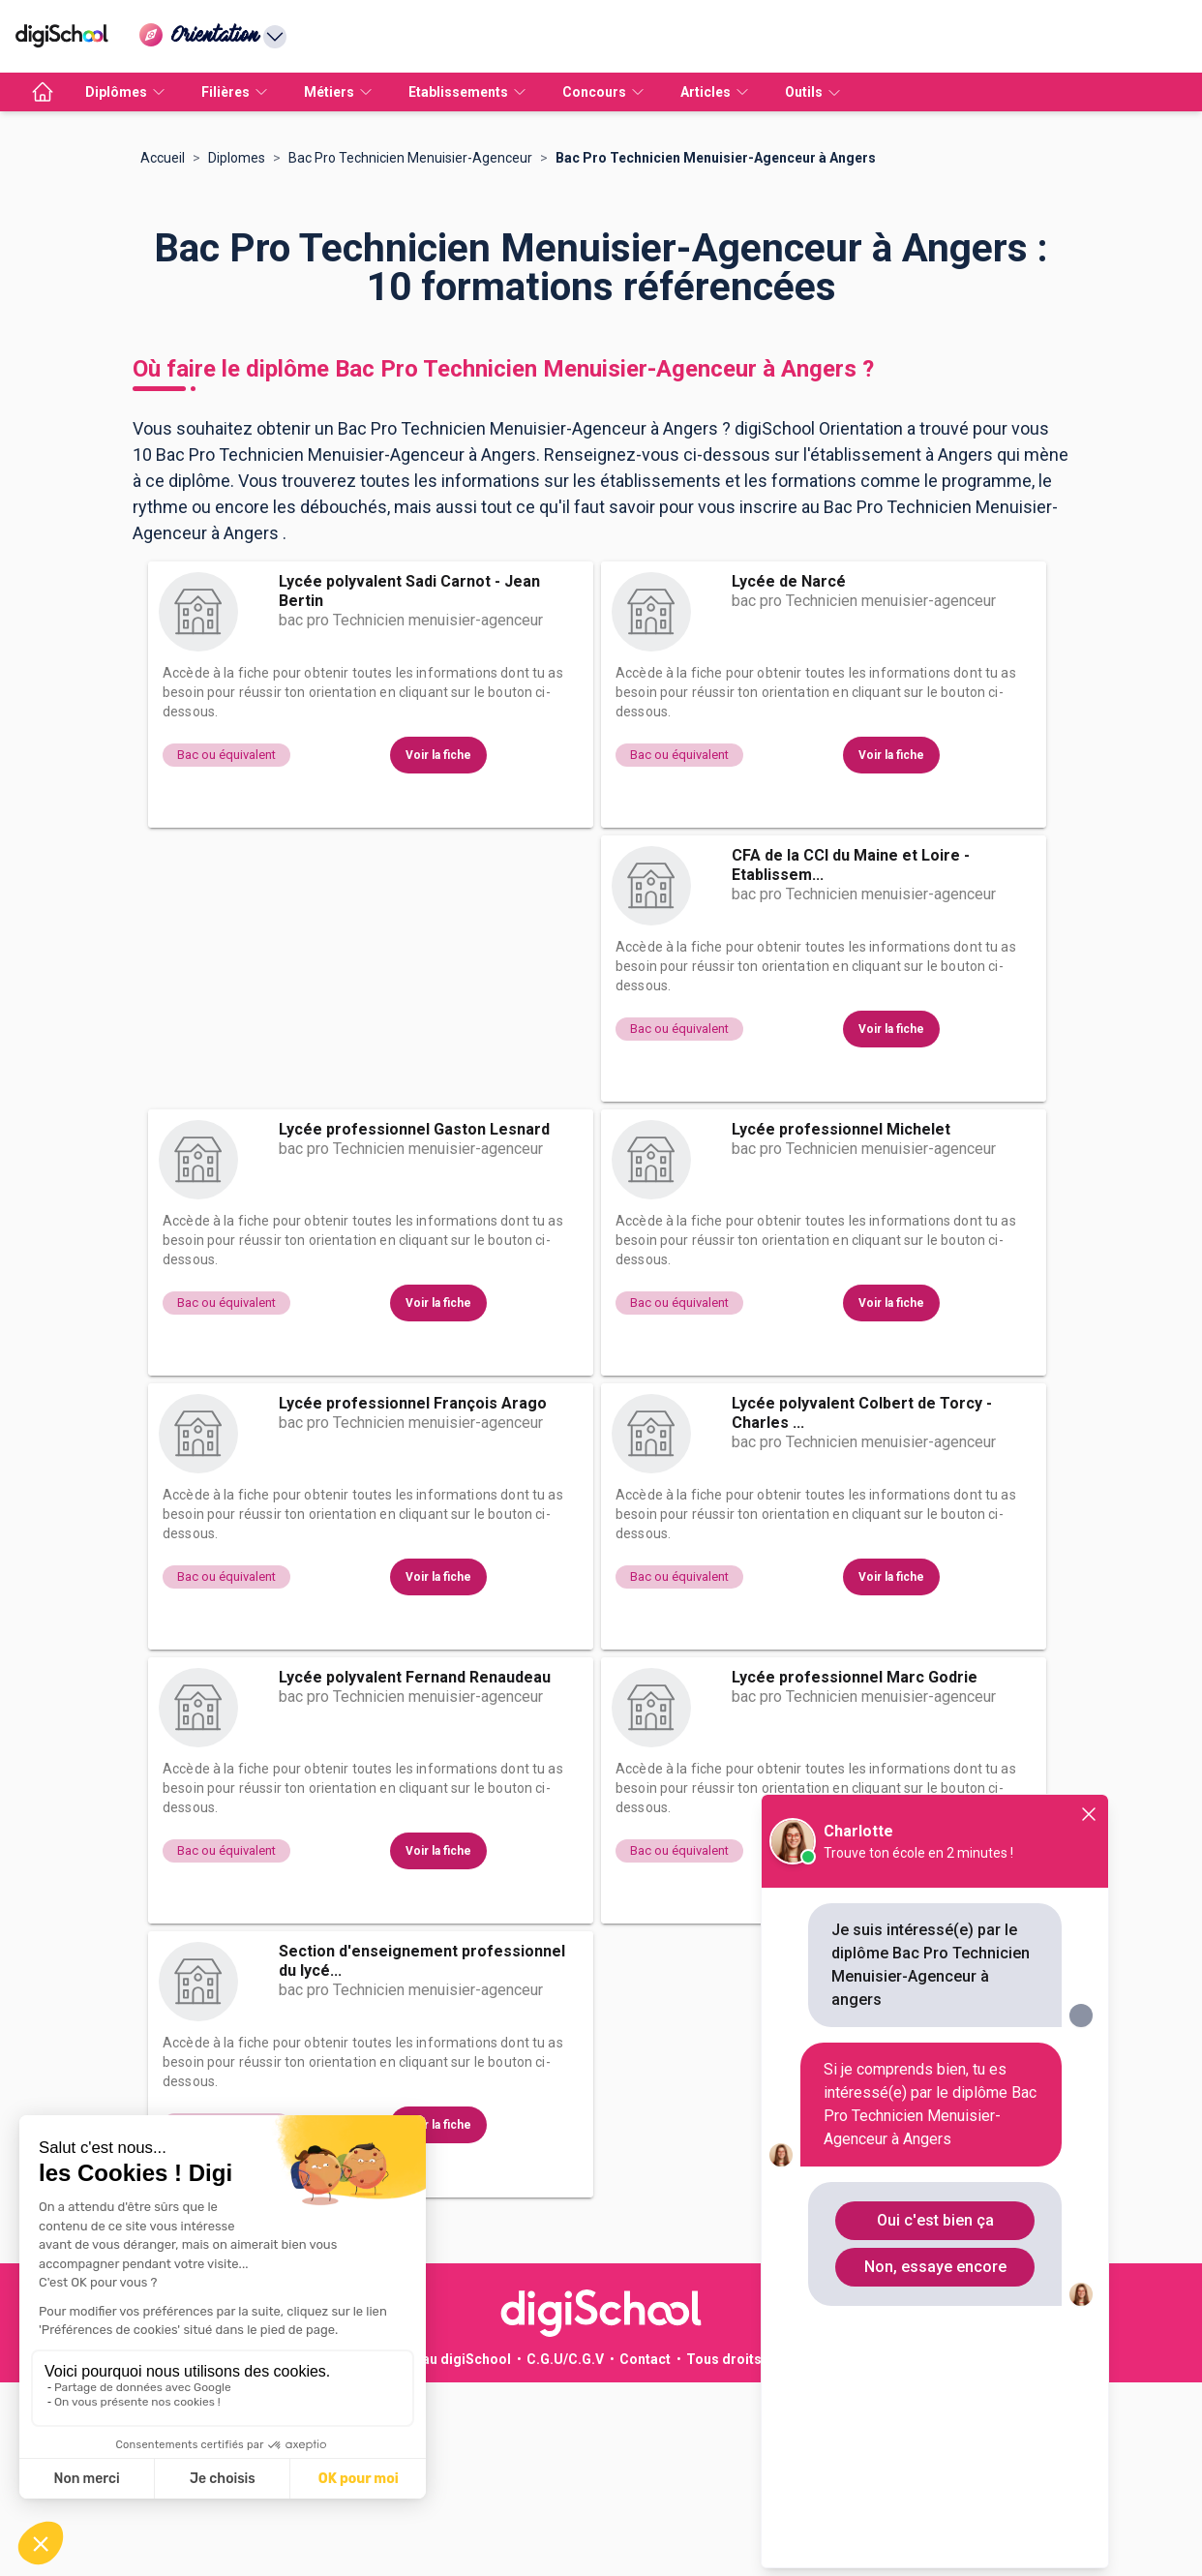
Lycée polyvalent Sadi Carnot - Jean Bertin (409, 784)
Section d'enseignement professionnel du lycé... (422, 2154)
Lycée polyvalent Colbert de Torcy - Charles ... (862, 1606)
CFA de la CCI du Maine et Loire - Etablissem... (851, 1058)
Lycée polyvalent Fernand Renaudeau (415, 1871)
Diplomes (236, 351)
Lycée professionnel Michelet (841, 1323)
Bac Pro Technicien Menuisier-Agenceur (410, 351)
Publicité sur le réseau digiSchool (402, 2553)
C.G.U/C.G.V (565, 2553)
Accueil (162, 351)
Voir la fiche (438, 948)
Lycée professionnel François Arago (413, 1597)
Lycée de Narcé (789, 775)
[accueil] (42, 92)
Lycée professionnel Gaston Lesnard (414, 1323)
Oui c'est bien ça (935, 2220)
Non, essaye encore (935, 2267)
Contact (645, 2553)
